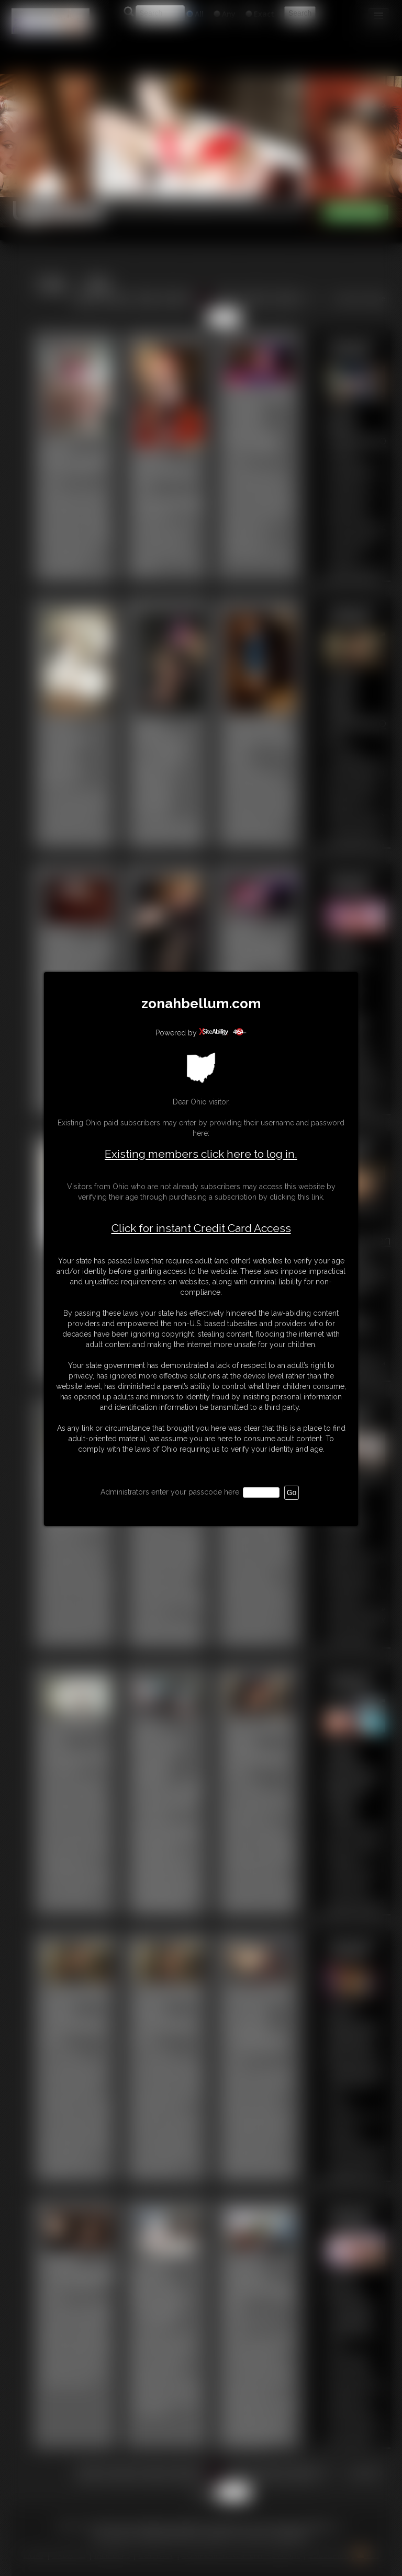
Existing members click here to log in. (201, 1153)
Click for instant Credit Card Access (201, 1228)
